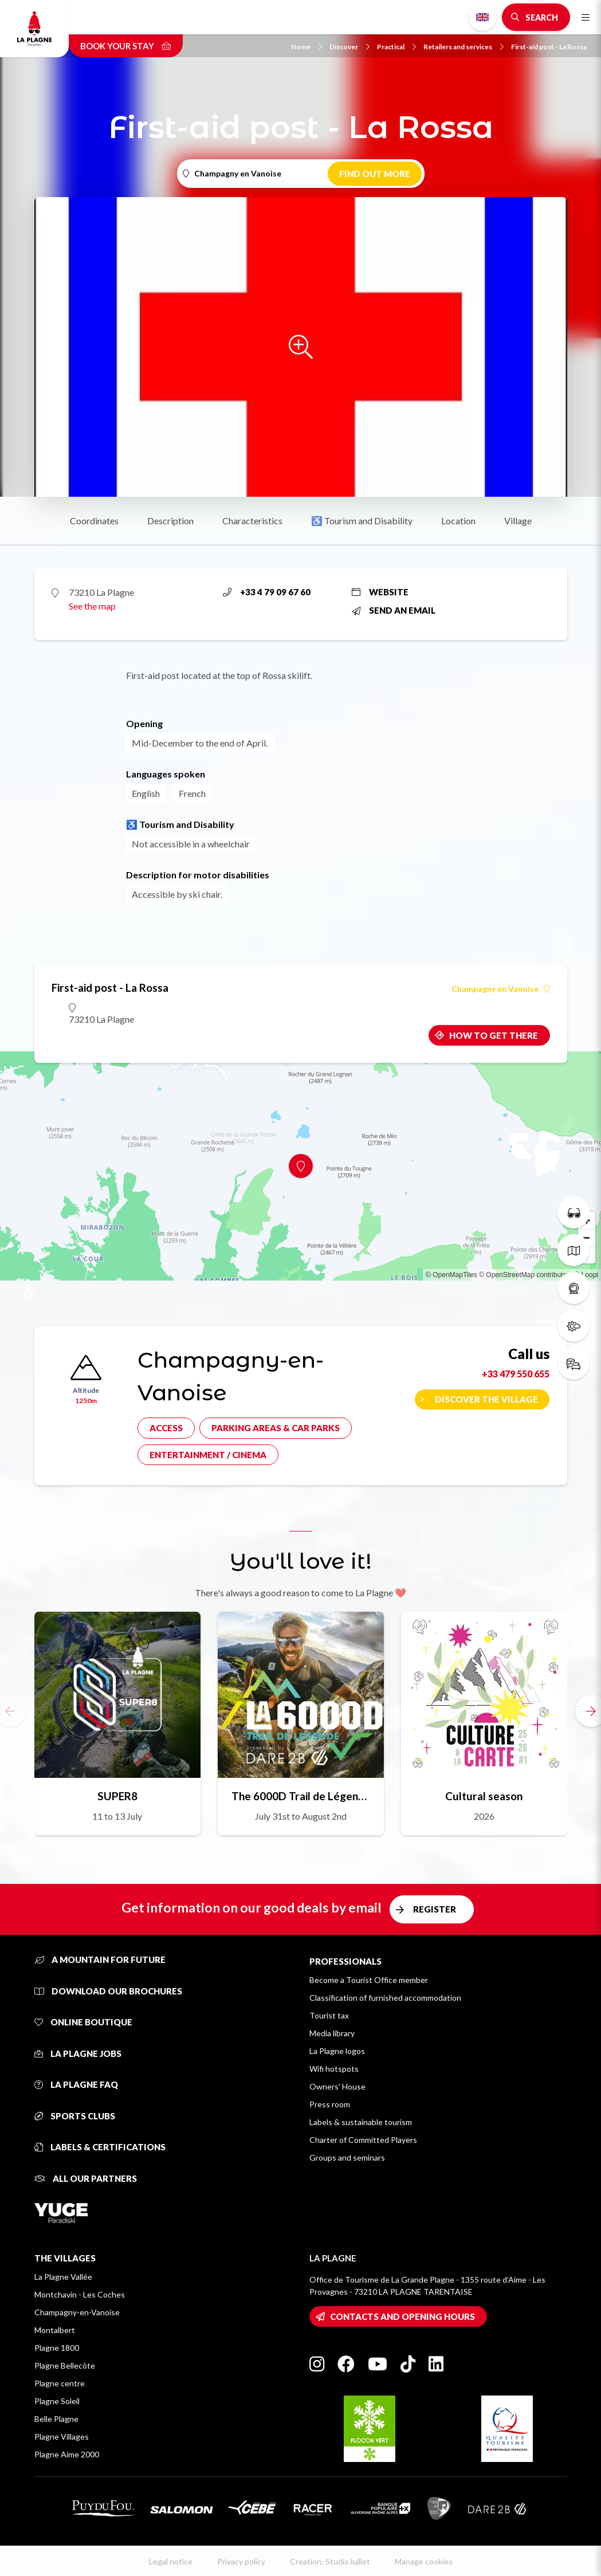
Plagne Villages (61, 2436)
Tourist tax (329, 2015)
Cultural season (484, 1796)
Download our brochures (108, 1991)
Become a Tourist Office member (368, 1980)
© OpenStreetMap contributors (525, 1275)
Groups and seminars (347, 2157)
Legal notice (171, 2561)
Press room (329, 2104)
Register (434, 1909)
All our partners (85, 2178)
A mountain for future (100, 1959)
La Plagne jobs (77, 2053)
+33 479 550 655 (515, 1373)
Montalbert (54, 2330)
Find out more (374, 173)
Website (380, 592)
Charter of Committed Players (363, 2140)
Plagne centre (59, 2383)
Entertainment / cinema (208, 1455)
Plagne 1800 (56, 2348)
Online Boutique (83, 2022)
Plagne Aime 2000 (66, 2454)
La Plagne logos (337, 2051)
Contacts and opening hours (402, 2316)
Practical (396, 46)
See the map (92, 605)
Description (170, 520)
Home (306, 46)
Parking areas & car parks (275, 1428)
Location (458, 520)
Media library (332, 2033)
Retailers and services (463, 46)
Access (166, 1428)
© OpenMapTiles (451, 1275)
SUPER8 (117, 1796)
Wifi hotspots (334, 2069)
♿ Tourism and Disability (362, 520)
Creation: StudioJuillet (330, 2561)
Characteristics (252, 520)
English (482, 17)
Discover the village (486, 1399)
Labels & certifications (100, 2147)
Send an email (393, 610)
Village (518, 520)
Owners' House (337, 2086)
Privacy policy (241, 2561)
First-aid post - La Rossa (549, 46)
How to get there (493, 1035)
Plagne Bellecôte (64, 2365)
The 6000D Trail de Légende (300, 1796)
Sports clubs (74, 2116)
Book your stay (125, 46)
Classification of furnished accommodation (385, 1997)
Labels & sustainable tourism (360, 2122)
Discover (349, 46)
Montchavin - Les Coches (79, 2294)
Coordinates (94, 520)
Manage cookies (424, 2561)
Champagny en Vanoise (500, 989)
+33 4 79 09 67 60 (267, 592)
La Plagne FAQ (76, 2084)
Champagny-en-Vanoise (77, 2312)
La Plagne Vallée (63, 2277)
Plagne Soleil (57, 2401)
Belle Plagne (56, 2419)
